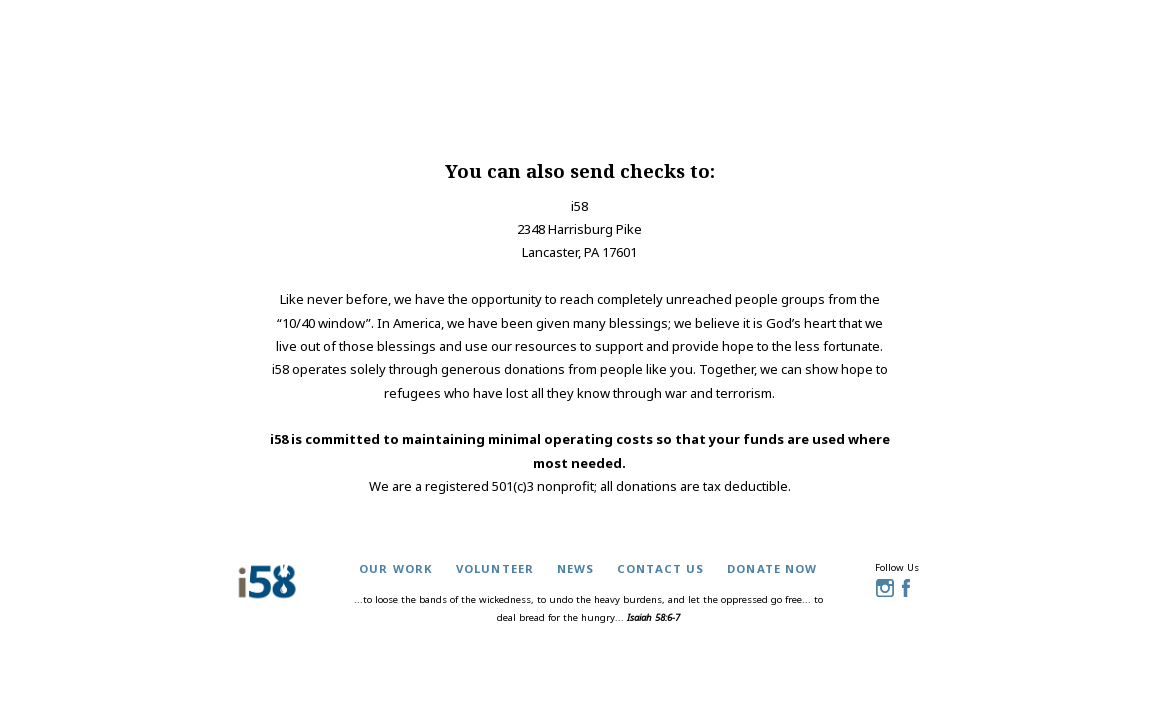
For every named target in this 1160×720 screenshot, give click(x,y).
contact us (660, 568)
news (576, 568)
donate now (772, 568)
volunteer (495, 568)
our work (396, 568)
